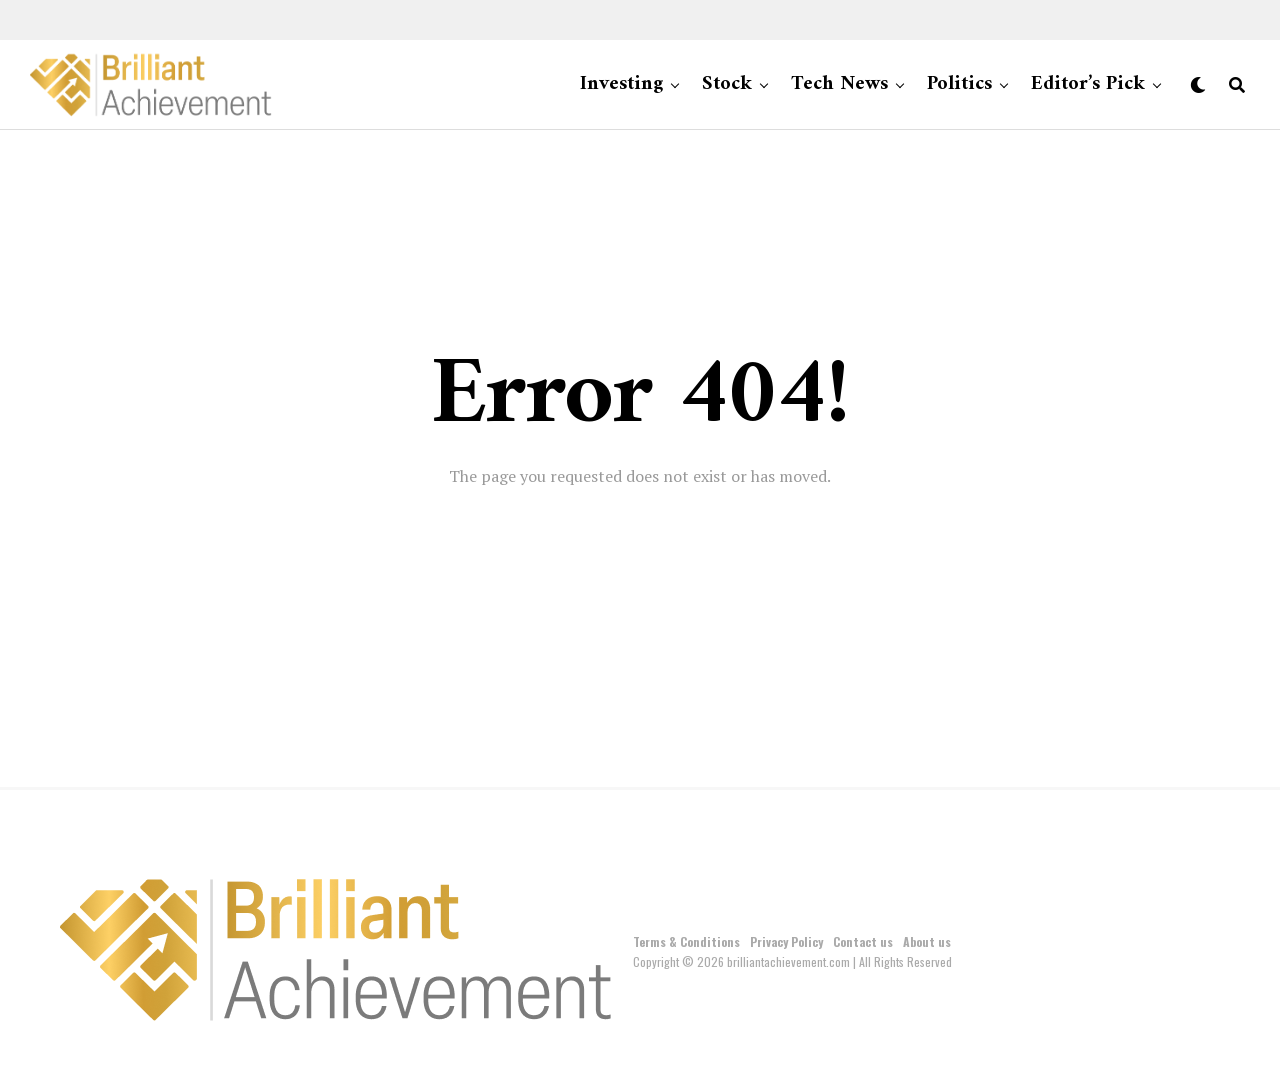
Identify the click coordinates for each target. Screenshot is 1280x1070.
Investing (621, 84)
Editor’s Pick (1088, 84)
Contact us (863, 941)
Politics (959, 84)
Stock (727, 84)
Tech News (839, 84)
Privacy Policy (786, 941)
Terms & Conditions (686, 941)
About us (927, 941)
